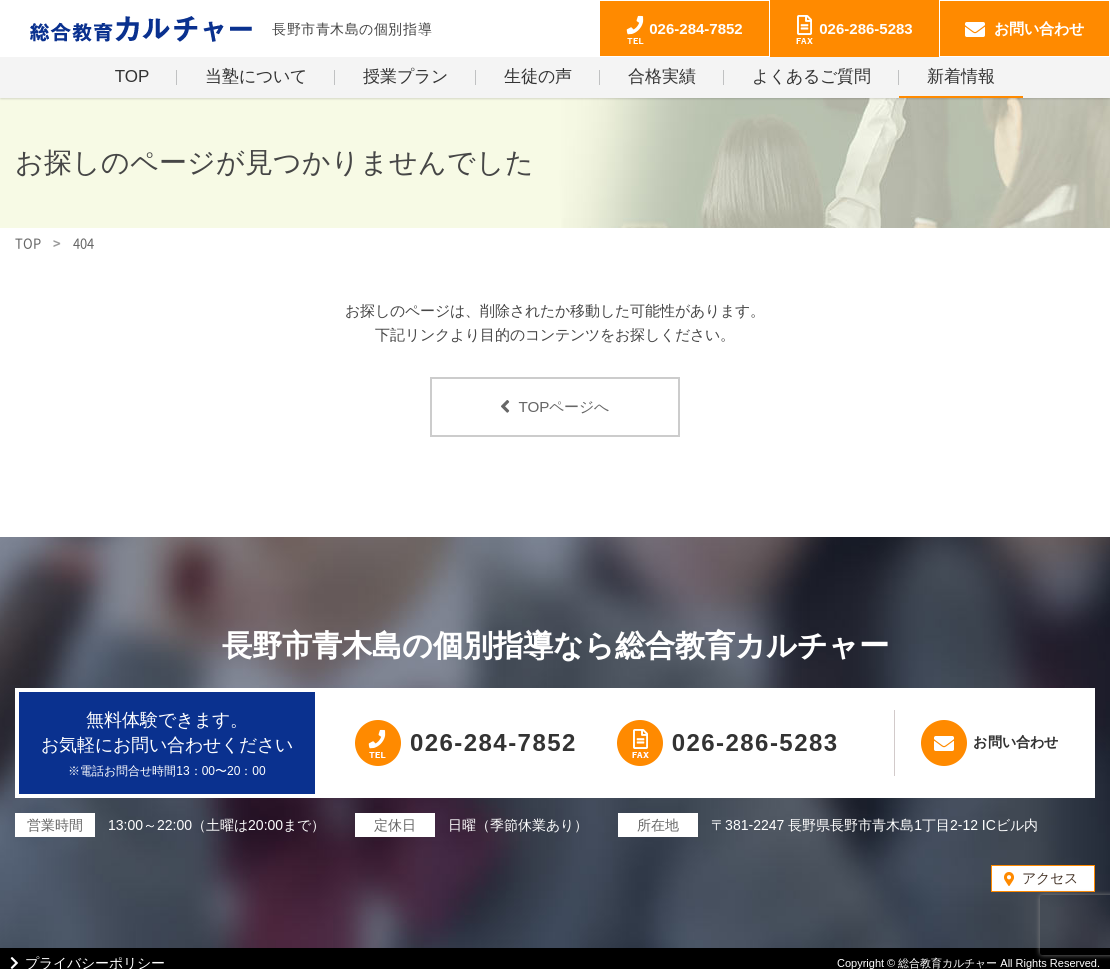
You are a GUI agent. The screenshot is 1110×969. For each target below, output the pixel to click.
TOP (132, 76)
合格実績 (662, 76)
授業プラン (405, 76)
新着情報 (961, 76)
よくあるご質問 (811, 76)
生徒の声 (538, 76)
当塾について (256, 76)
